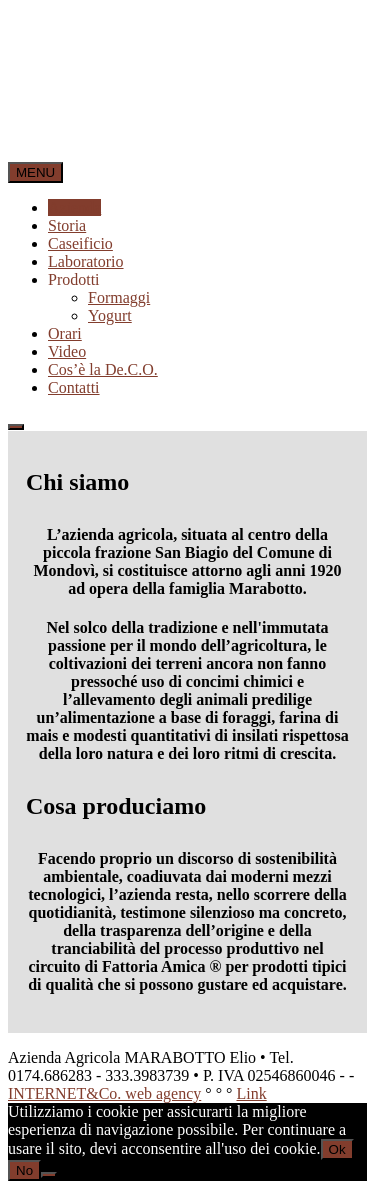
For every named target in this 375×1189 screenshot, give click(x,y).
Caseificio (80, 243)
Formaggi (119, 297)
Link (251, 1093)
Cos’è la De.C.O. (103, 369)
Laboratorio (86, 261)
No (24, 1170)
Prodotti (74, 279)
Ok (337, 1149)
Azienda (74, 207)
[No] (49, 1175)
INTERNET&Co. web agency (104, 1093)
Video (67, 351)
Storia (67, 225)
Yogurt (110, 315)
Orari (65, 333)
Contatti (74, 387)
